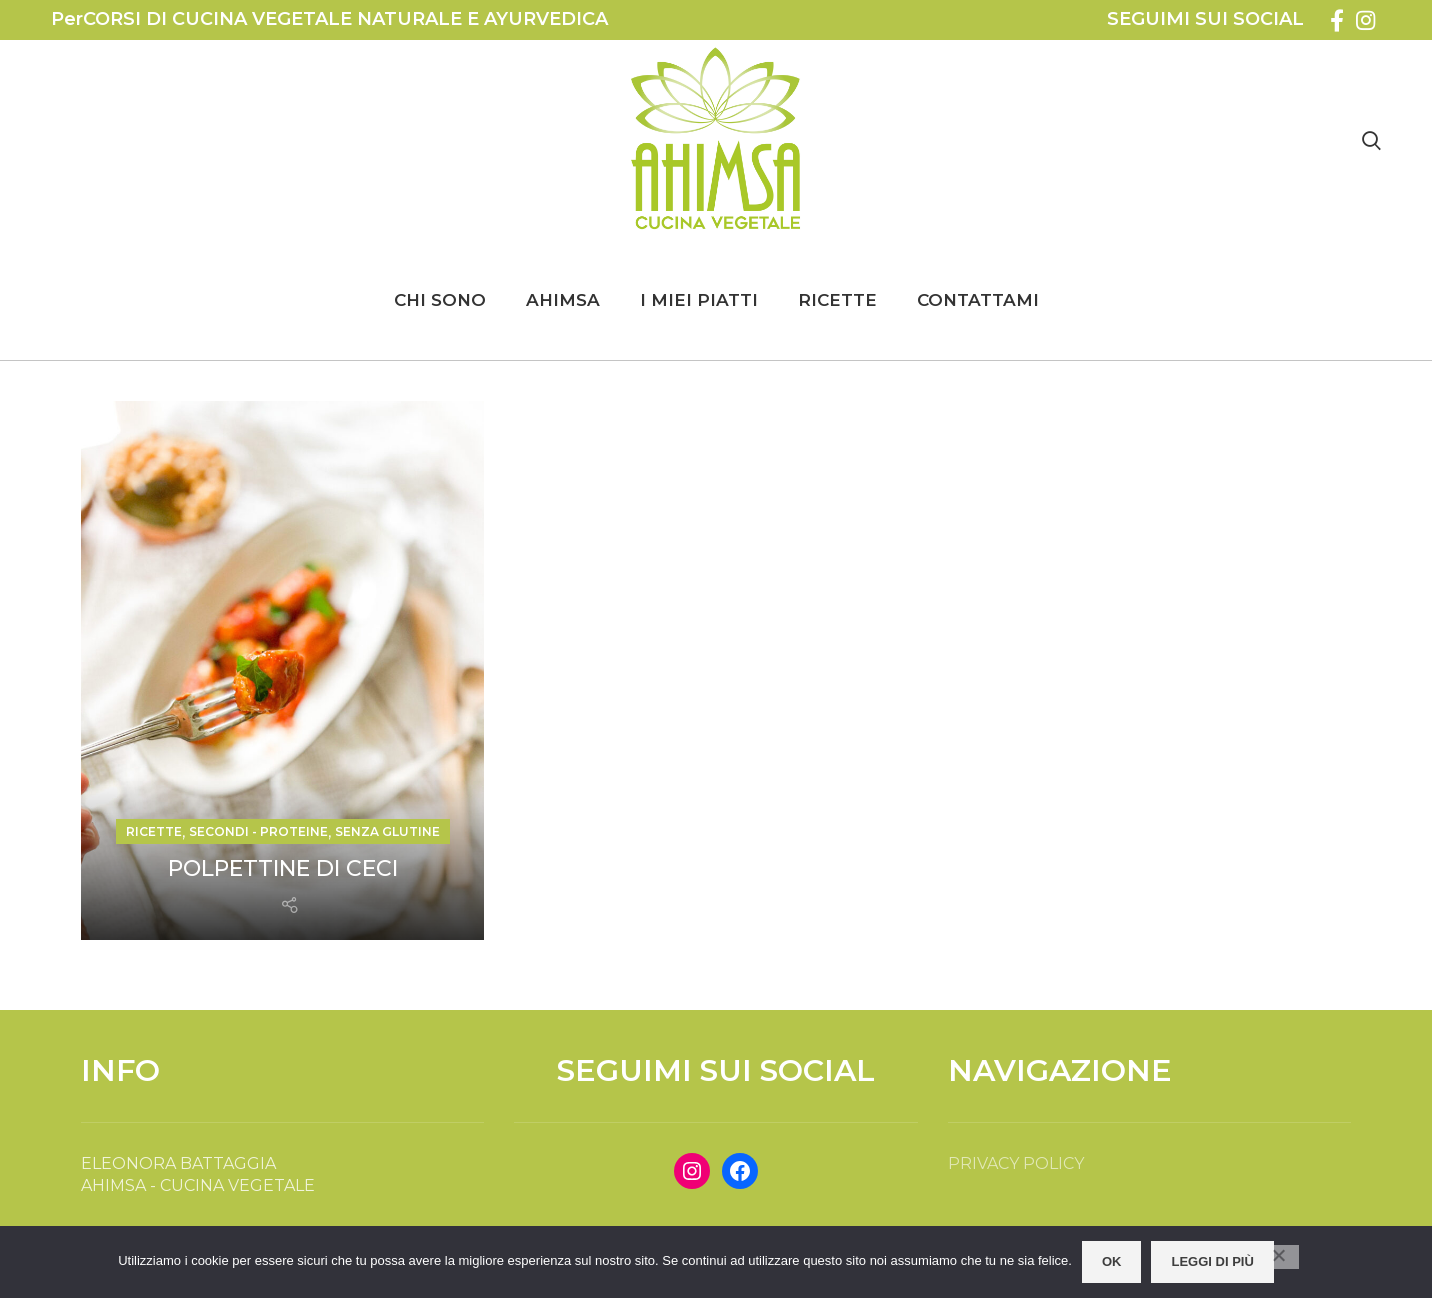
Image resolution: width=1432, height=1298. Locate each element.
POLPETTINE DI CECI (283, 868)
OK (1112, 1261)
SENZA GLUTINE (387, 831)
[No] (1279, 1257)
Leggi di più (1212, 1261)
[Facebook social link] (1337, 20)
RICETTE (154, 831)
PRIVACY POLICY (1016, 1163)
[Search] (1371, 140)
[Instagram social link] (1365, 20)
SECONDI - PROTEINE (258, 831)
